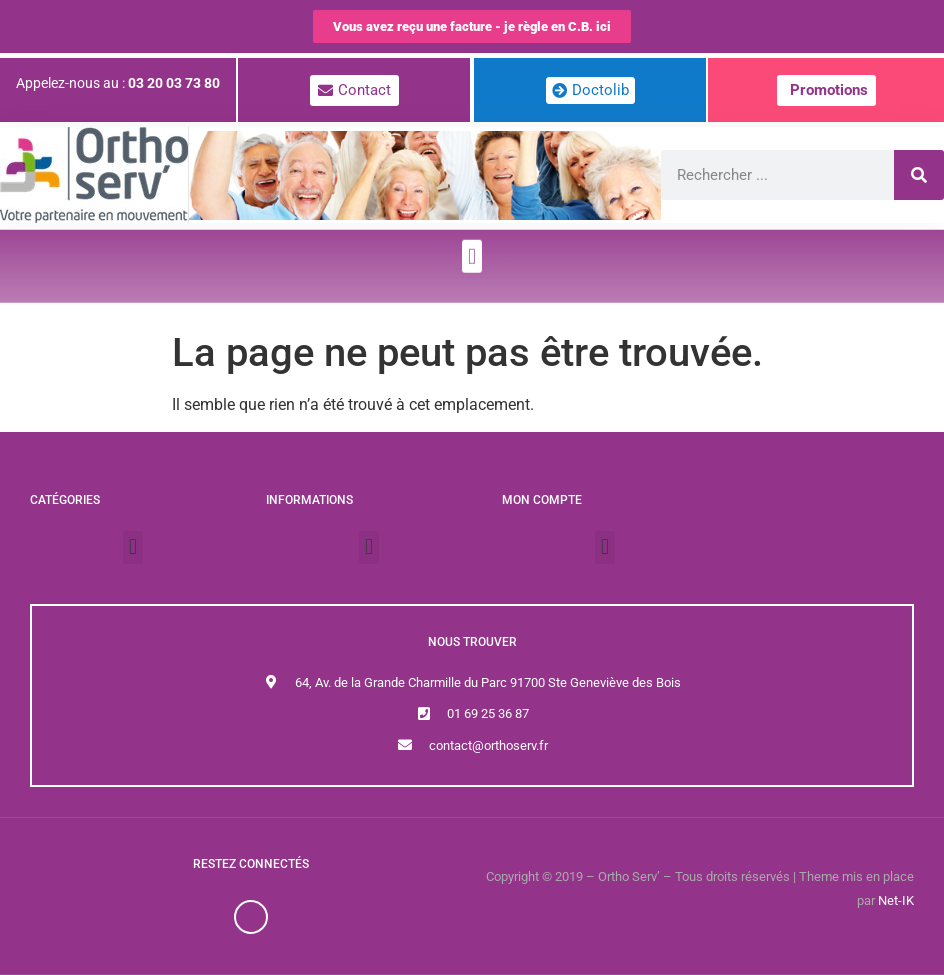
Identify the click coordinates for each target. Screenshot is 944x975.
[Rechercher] (919, 175)
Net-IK (896, 900)
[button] (471, 243)
